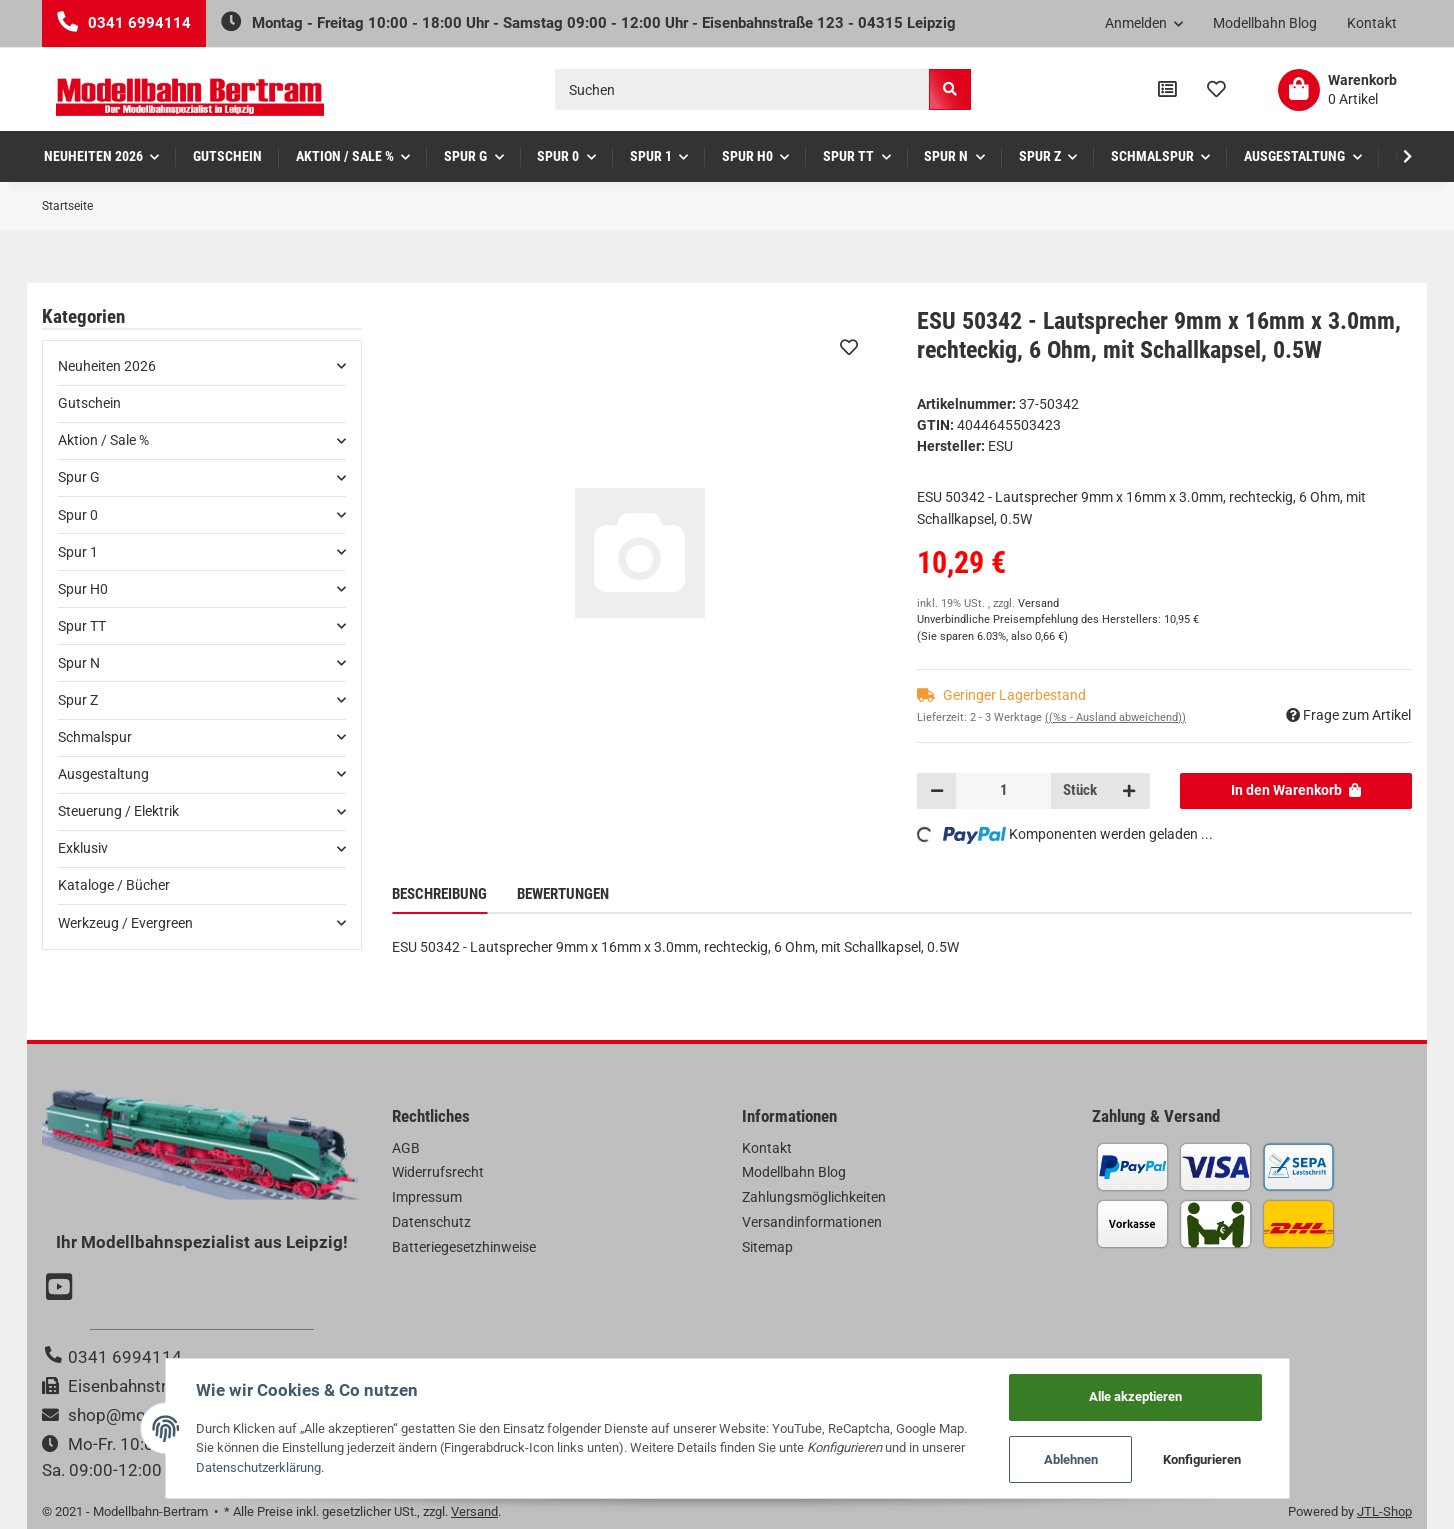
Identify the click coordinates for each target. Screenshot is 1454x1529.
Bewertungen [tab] (563, 894)
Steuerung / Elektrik (118, 811)
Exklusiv (83, 848)
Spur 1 (78, 552)
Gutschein (89, 403)
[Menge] (1003, 791)
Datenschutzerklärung (258, 1467)
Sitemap (767, 1247)
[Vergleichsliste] (1167, 90)
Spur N (79, 663)
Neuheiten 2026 (107, 366)
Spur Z (78, 700)
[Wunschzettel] (1216, 90)
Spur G (79, 477)
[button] (1144, 24)
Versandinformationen (812, 1222)
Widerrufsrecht (438, 1172)
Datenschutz (431, 1222)
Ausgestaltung (103, 774)
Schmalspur (95, 737)
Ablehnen (1071, 1459)
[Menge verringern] (937, 791)
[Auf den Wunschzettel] (849, 347)
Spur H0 (83, 589)
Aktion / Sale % (103, 440)
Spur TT (82, 626)
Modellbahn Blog (1265, 23)
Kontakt (1372, 23)
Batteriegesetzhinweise (464, 1247)
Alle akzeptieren (1135, 1396)
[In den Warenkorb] (1296, 791)
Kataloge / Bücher (114, 885)
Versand (1038, 603)
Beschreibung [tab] (439, 894)
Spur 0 (78, 515)
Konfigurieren (1202, 1459)
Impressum (427, 1197)
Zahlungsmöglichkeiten (814, 1197)
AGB (406, 1148)
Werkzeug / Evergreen (125, 923)
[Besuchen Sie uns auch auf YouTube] (62, 1289)
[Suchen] (742, 89)
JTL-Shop (1384, 1511)
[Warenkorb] (1337, 90)
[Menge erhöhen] (1129, 791)
